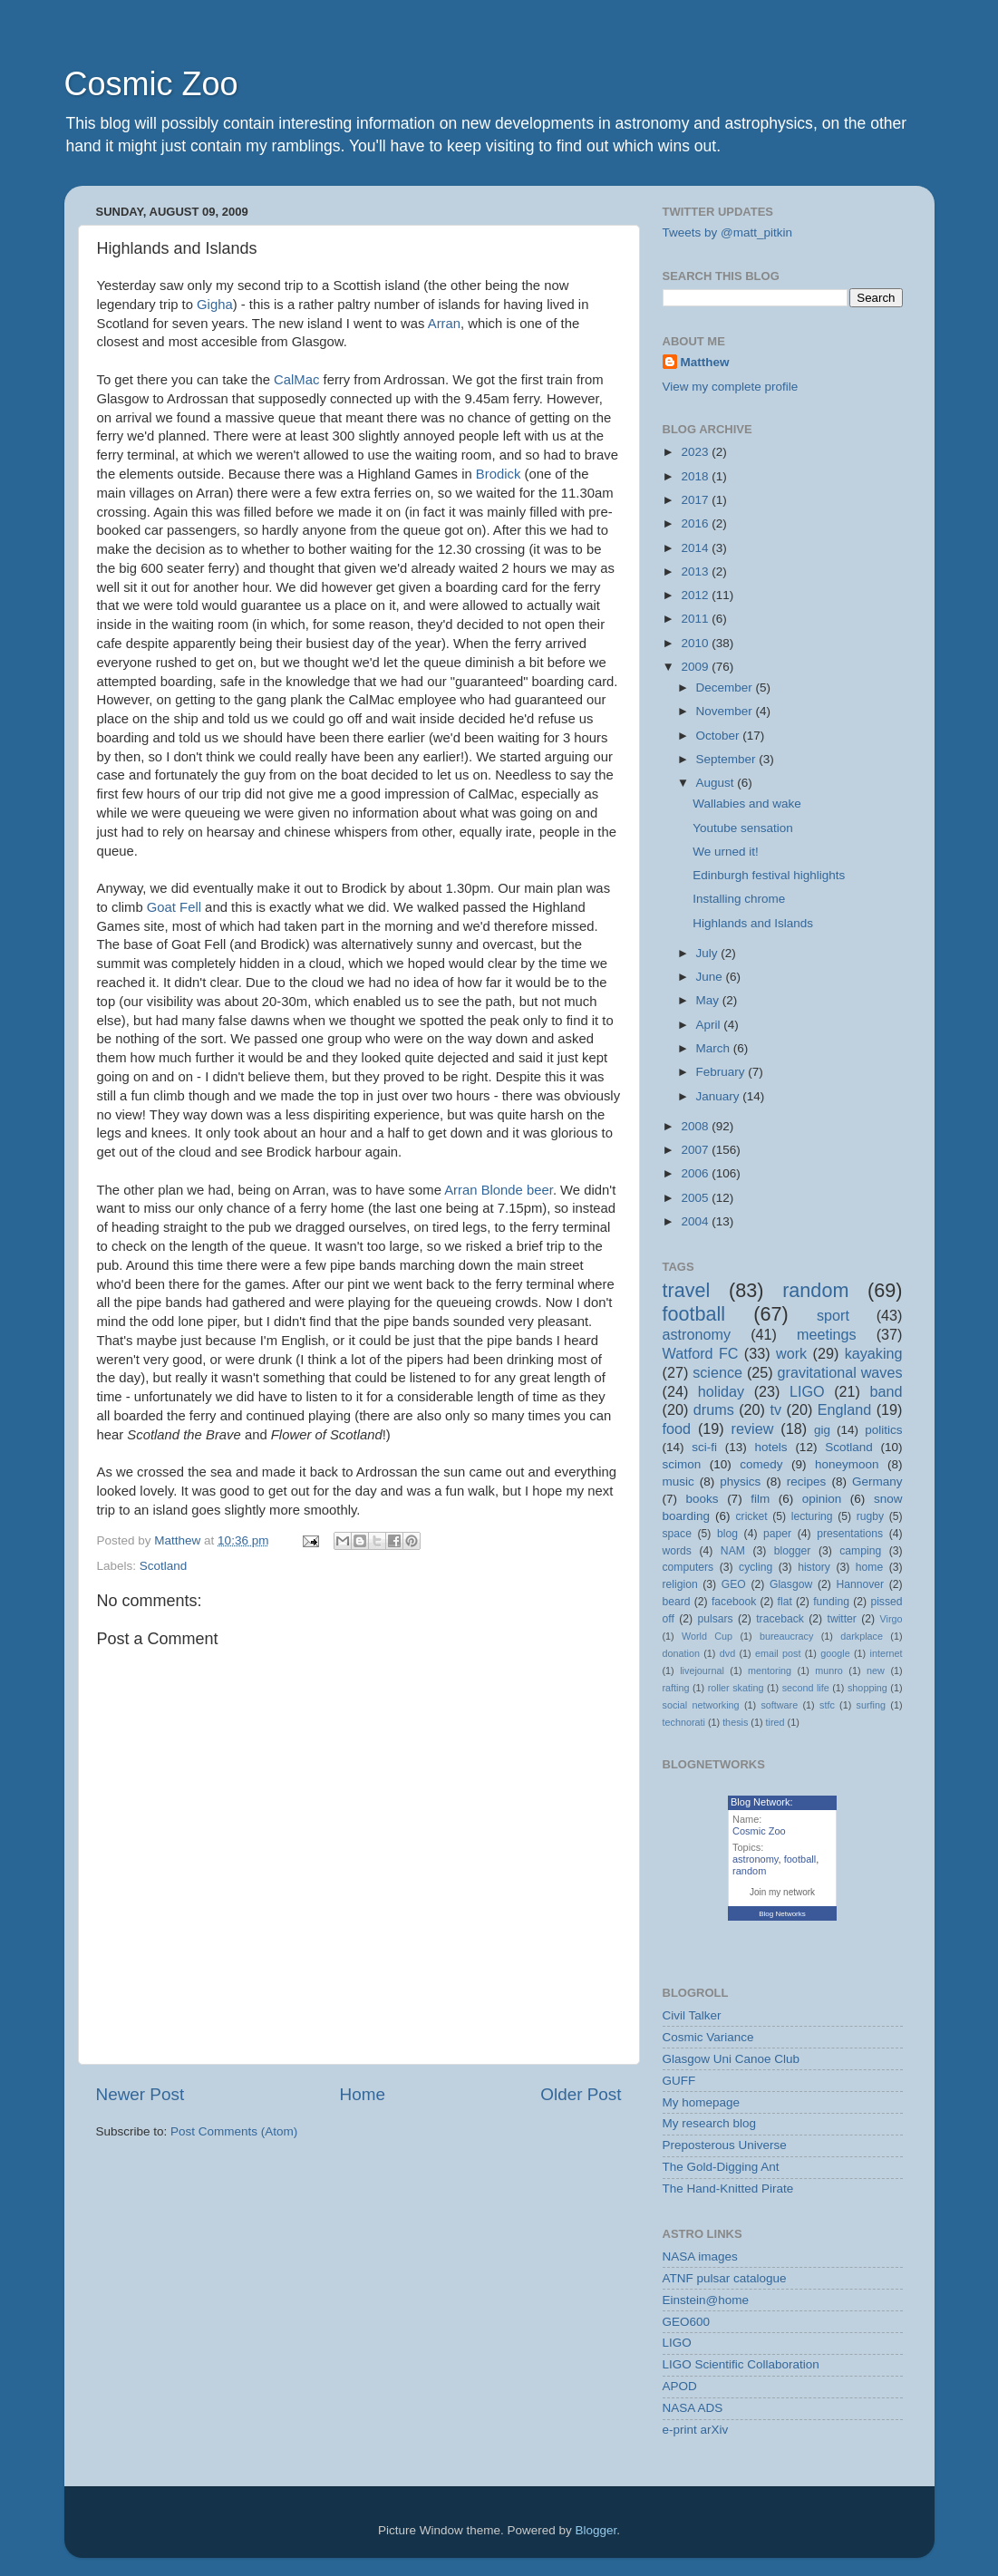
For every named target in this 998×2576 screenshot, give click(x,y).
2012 (696, 595)
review (753, 1428)
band (886, 1391)
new (876, 1670)
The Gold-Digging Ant (721, 2167)
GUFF (679, 2080)
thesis (735, 1722)
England (844, 1409)
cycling (755, 1567)
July (709, 953)
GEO (734, 1584)
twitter (842, 1618)
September (728, 759)
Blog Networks (782, 1914)
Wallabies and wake (747, 803)
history (814, 1567)
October (719, 735)
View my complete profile (731, 386)
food (677, 1428)
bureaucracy (786, 1636)
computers (688, 1567)
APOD (680, 2386)
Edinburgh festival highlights (769, 875)
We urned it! (726, 851)
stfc (827, 1705)
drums (713, 1409)
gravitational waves (840, 1372)
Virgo (891, 1618)
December (726, 687)
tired (775, 1722)
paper (777, 1533)
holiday (721, 1391)
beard (677, 1601)
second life (805, 1687)
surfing (871, 1705)
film (760, 1499)
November (726, 711)
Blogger (596, 2530)
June (711, 976)
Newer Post (140, 2094)
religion (680, 1584)
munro (829, 1670)
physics (740, 1481)
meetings (827, 1334)
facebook (734, 1601)
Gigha (215, 304)
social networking (701, 1705)
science (717, 1372)
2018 (696, 476)
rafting (676, 1687)
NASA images (700, 2256)
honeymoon (847, 1464)
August (717, 782)
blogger (792, 1551)
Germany (877, 1481)
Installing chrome (739, 898)
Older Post (580, 2094)
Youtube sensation (743, 828)
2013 (696, 571)
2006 (696, 1173)
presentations (850, 1533)
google (834, 1653)
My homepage (702, 2102)
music (678, 1481)
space (677, 1533)
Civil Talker (692, 2015)
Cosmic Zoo (151, 83)
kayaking (874, 1353)
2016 (696, 523)
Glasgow (791, 1584)
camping (860, 1551)
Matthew (705, 362)
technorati (684, 1722)
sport (833, 1315)
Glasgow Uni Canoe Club (731, 2059)
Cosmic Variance (708, 2037)
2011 (696, 618)
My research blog (710, 2123)
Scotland (164, 1566)
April (710, 1024)
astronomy (697, 1334)
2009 (696, 666)
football (694, 1314)
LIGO (807, 1391)
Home (362, 2094)
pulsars (714, 1618)
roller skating (736, 1687)
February (722, 1072)
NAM (733, 1551)
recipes (807, 1481)
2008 (696, 1126)
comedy (761, 1464)
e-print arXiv (696, 2429)
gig (822, 1430)
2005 (696, 1198)
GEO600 (687, 2322)
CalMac (296, 380)
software (779, 1705)
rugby (870, 1516)
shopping (867, 1687)
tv (775, 1409)
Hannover (860, 1584)
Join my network (782, 1892)
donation (681, 1653)
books (702, 1499)
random (815, 1290)
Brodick (498, 474)
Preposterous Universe (725, 2145)
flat (785, 1601)
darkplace (861, 1636)
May (709, 1000)
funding (831, 1601)
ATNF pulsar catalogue (725, 2278)
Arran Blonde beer (498, 1190)
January (719, 1096)
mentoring (769, 1670)
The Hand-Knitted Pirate (728, 2188)
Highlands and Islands (753, 923)
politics (883, 1430)
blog (727, 1533)
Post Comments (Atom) (233, 2131)
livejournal (702, 1670)
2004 (696, 1221)
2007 (696, 1150)
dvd (727, 1653)
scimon (682, 1464)
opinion (822, 1499)
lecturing (812, 1516)
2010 (696, 643)
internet (886, 1653)
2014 (696, 548)
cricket (752, 1516)
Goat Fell (174, 907)
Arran (444, 323)
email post (778, 1653)
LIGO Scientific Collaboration (741, 2364)
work (791, 1353)
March (714, 1048)
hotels (771, 1447)
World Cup (707, 1636)
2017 (696, 500)
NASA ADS (693, 2408)
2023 (696, 452)
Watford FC (701, 1353)
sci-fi (704, 1447)
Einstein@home (706, 2300)
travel (687, 1290)
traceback (780, 1618)
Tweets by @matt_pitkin (728, 232)
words (677, 1551)
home (869, 1567)
